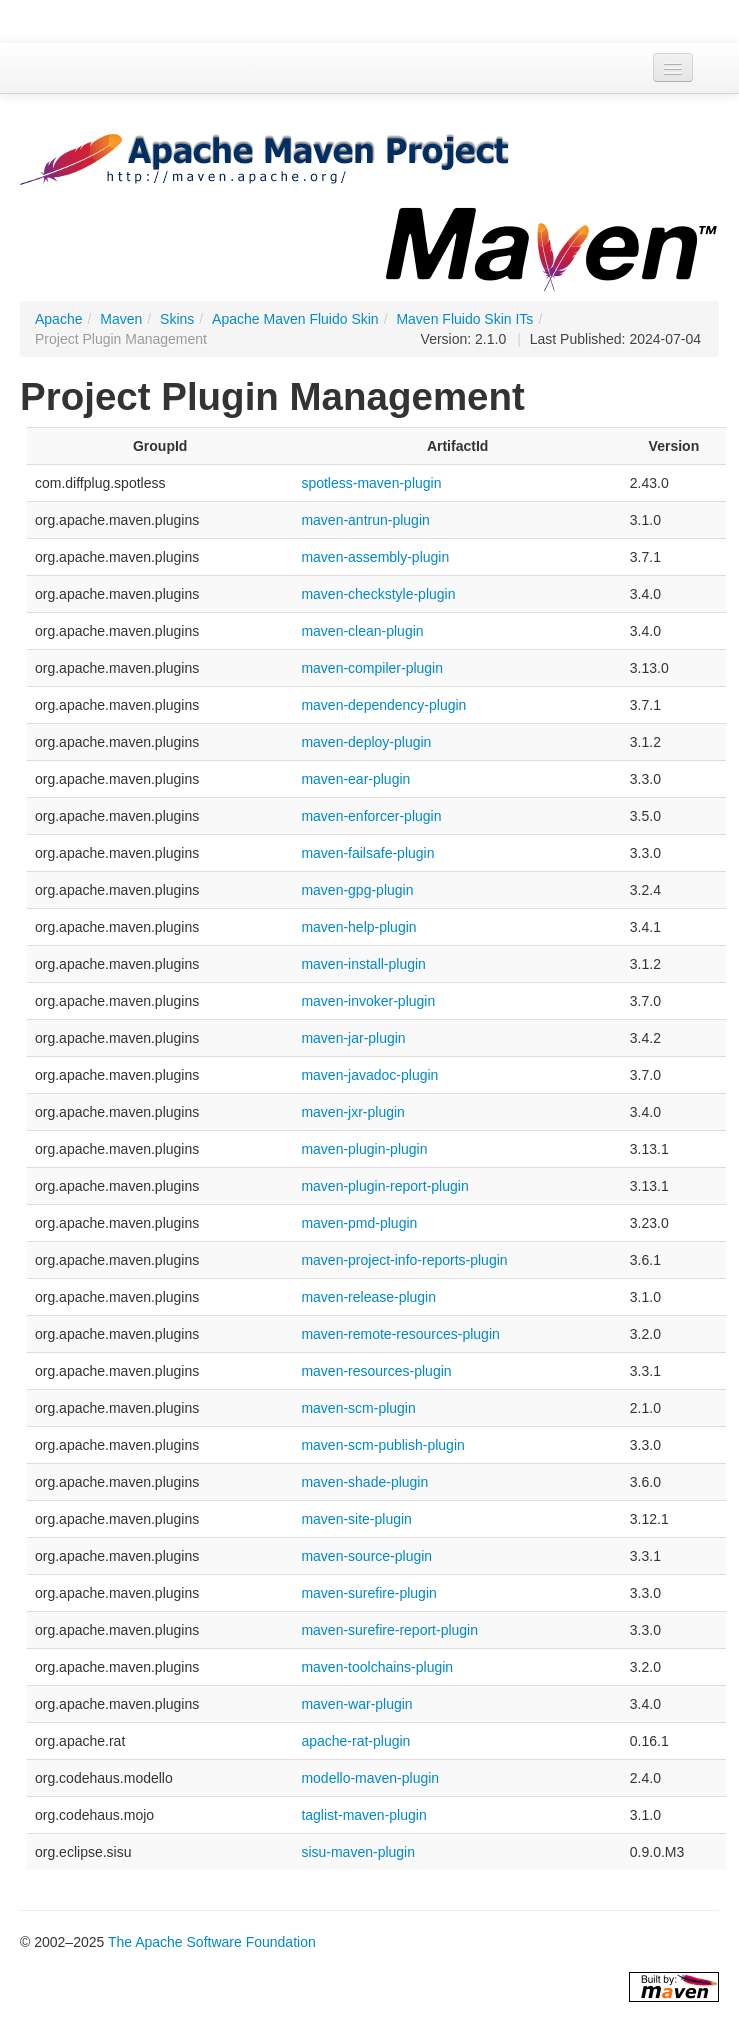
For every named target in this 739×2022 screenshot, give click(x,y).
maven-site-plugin (356, 1519)
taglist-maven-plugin (363, 1815)
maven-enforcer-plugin (371, 816)
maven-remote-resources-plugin (400, 1334)
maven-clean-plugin (362, 631)
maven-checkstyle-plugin (378, 594)
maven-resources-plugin (376, 1371)
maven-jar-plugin (353, 1038)
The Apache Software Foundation (212, 1942)
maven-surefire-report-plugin (389, 1630)
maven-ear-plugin (355, 779)
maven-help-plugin (358, 927)
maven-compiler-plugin (372, 668)
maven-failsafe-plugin (367, 853)
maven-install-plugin (363, 964)
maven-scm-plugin (358, 1408)
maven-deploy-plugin (366, 742)
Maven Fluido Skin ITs (464, 319)
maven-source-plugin (366, 1556)
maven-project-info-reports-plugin (404, 1260)
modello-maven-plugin (370, 1778)
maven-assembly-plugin (375, 557)
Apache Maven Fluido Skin (295, 319)
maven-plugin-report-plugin (384, 1186)
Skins (177, 319)
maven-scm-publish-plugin (382, 1445)
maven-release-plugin (368, 1297)
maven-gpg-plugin (357, 890)
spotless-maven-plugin (371, 483)
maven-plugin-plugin (364, 1149)
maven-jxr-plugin (352, 1112)
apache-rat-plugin (355, 1741)
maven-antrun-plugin (365, 520)
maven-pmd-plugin (359, 1223)
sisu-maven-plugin (358, 1852)
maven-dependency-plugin (383, 705)
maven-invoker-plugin (368, 1001)
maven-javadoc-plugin (369, 1075)
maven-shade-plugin (364, 1482)
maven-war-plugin (356, 1704)
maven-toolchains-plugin (377, 1667)
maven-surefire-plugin (368, 1593)
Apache (58, 319)
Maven (121, 319)
